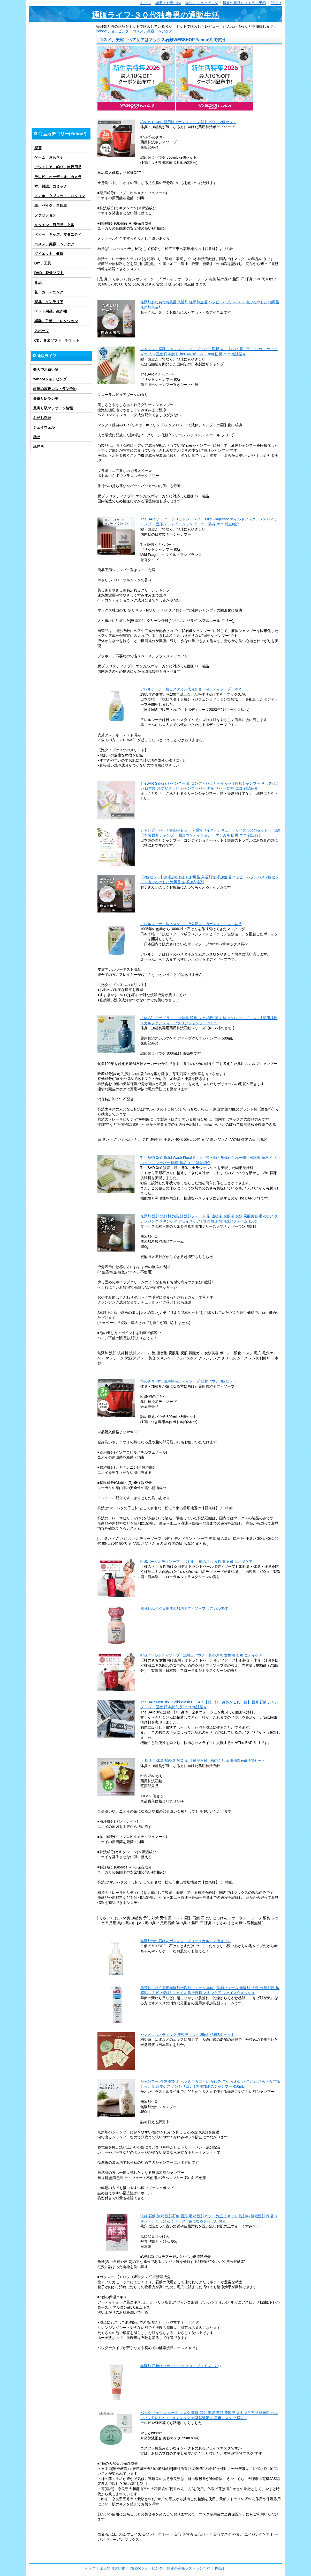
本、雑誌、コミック (50, 186)
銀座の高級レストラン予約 (244, 3)
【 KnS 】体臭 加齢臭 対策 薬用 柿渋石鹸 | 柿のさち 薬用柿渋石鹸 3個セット (202, 1760)
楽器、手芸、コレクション (56, 321)
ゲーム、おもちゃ (48, 157)
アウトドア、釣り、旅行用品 (57, 167)
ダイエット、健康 (48, 254)
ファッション (45, 215)
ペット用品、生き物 (50, 311)
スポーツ (41, 331)
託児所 (38, 446)
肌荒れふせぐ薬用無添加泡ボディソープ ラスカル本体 (184, 1608)
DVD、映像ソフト (49, 273)
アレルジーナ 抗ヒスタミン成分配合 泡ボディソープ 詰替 (191, 924)
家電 (38, 148)
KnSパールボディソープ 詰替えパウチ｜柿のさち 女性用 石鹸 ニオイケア (201, 1655)
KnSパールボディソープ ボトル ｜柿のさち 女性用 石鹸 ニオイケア (196, 1561)
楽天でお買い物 (168, 3)
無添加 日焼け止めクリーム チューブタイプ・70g (180, 2366)
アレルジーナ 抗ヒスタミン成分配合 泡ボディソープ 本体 (191, 689)
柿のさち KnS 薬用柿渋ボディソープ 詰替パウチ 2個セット (188, 122)
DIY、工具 (42, 263)
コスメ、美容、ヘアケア (152, 31)
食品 (38, 283)
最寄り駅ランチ (45, 398)
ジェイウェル (44, 427)
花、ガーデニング (48, 292)
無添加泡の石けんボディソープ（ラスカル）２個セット (185, 1941)
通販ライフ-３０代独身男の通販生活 (155, 15)
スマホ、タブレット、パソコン (59, 196)
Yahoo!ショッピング (201, 3)
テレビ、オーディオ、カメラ (57, 177)
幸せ (36, 437)
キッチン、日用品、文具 (54, 225)
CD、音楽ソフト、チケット (56, 340)
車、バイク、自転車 (50, 205)
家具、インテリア (48, 302)
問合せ (276, 3)
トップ (145, 3)
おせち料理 (42, 418)
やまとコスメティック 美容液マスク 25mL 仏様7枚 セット (187, 2035)
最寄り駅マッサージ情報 (53, 408)
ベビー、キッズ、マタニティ (57, 234)
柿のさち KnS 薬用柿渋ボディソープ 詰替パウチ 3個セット (188, 1381)
